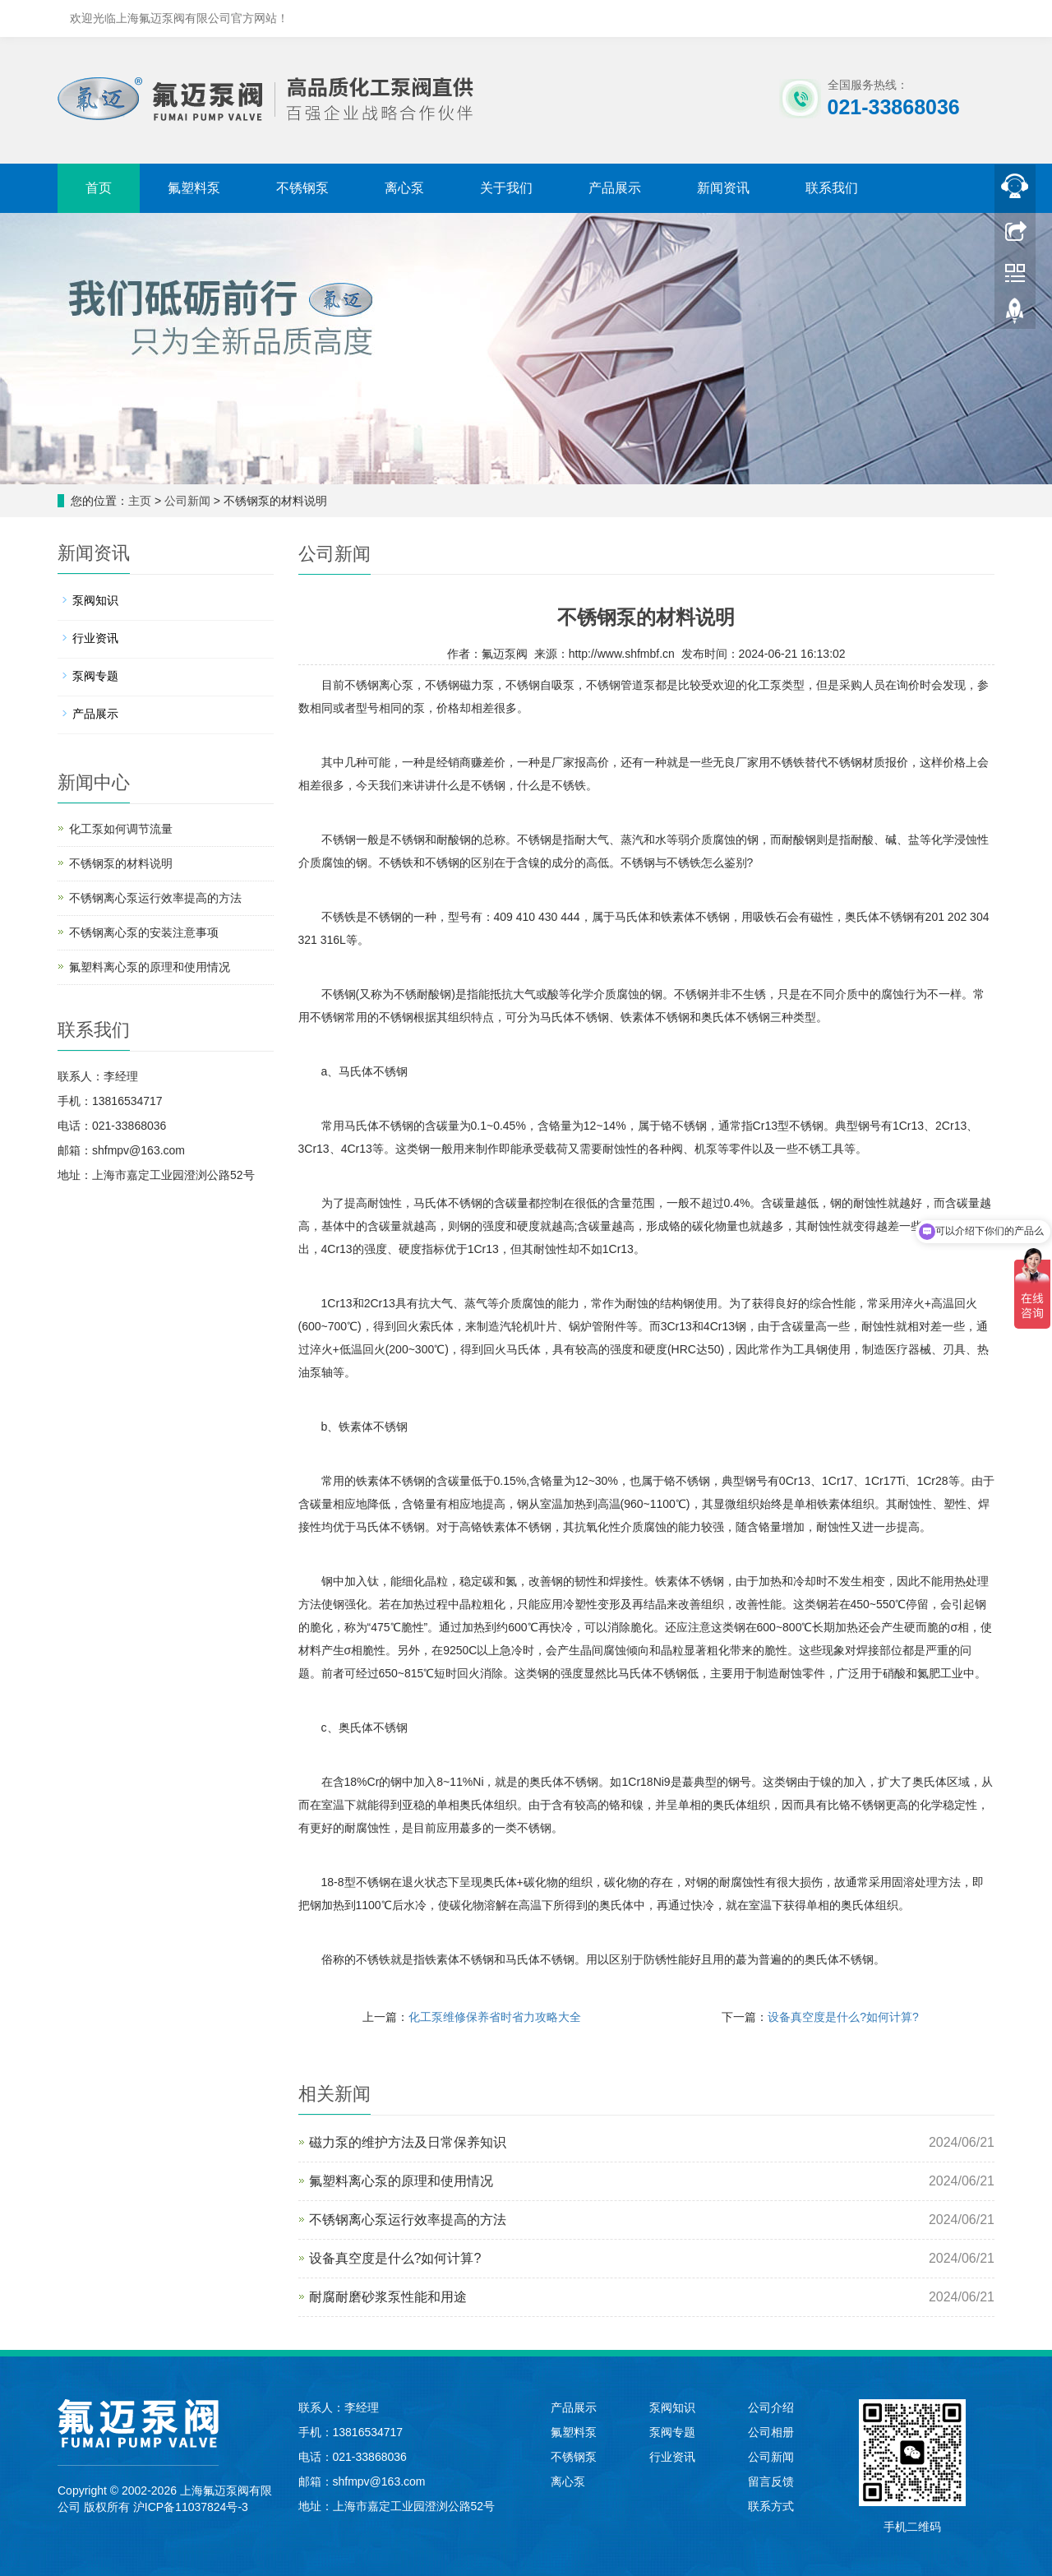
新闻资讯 (723, 188)
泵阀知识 (95, 600)
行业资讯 (95, 638)
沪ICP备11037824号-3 (190, 2507)
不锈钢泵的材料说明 (121, 863)
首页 (98, 188)
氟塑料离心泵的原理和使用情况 (401, 2181)
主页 (139, 500)
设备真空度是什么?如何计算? (843, 2016)
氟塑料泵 (194, 188)
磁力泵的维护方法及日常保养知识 (407, 2142)
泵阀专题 (95, 675)
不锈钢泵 (302, 188)
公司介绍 (771, 2407)
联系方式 (771, 2506)
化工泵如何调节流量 (121, 828)
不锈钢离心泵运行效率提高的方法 (407, 2220)
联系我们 (831, 188)
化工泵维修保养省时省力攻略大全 (494, 2016)
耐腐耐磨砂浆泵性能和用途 (388, 2297)
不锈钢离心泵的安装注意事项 (144, 932)
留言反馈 (771, 2481)
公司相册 (771, 2432)
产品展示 (614, 188)
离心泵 (404, 188)
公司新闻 (187, 500)
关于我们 (506, 188)
